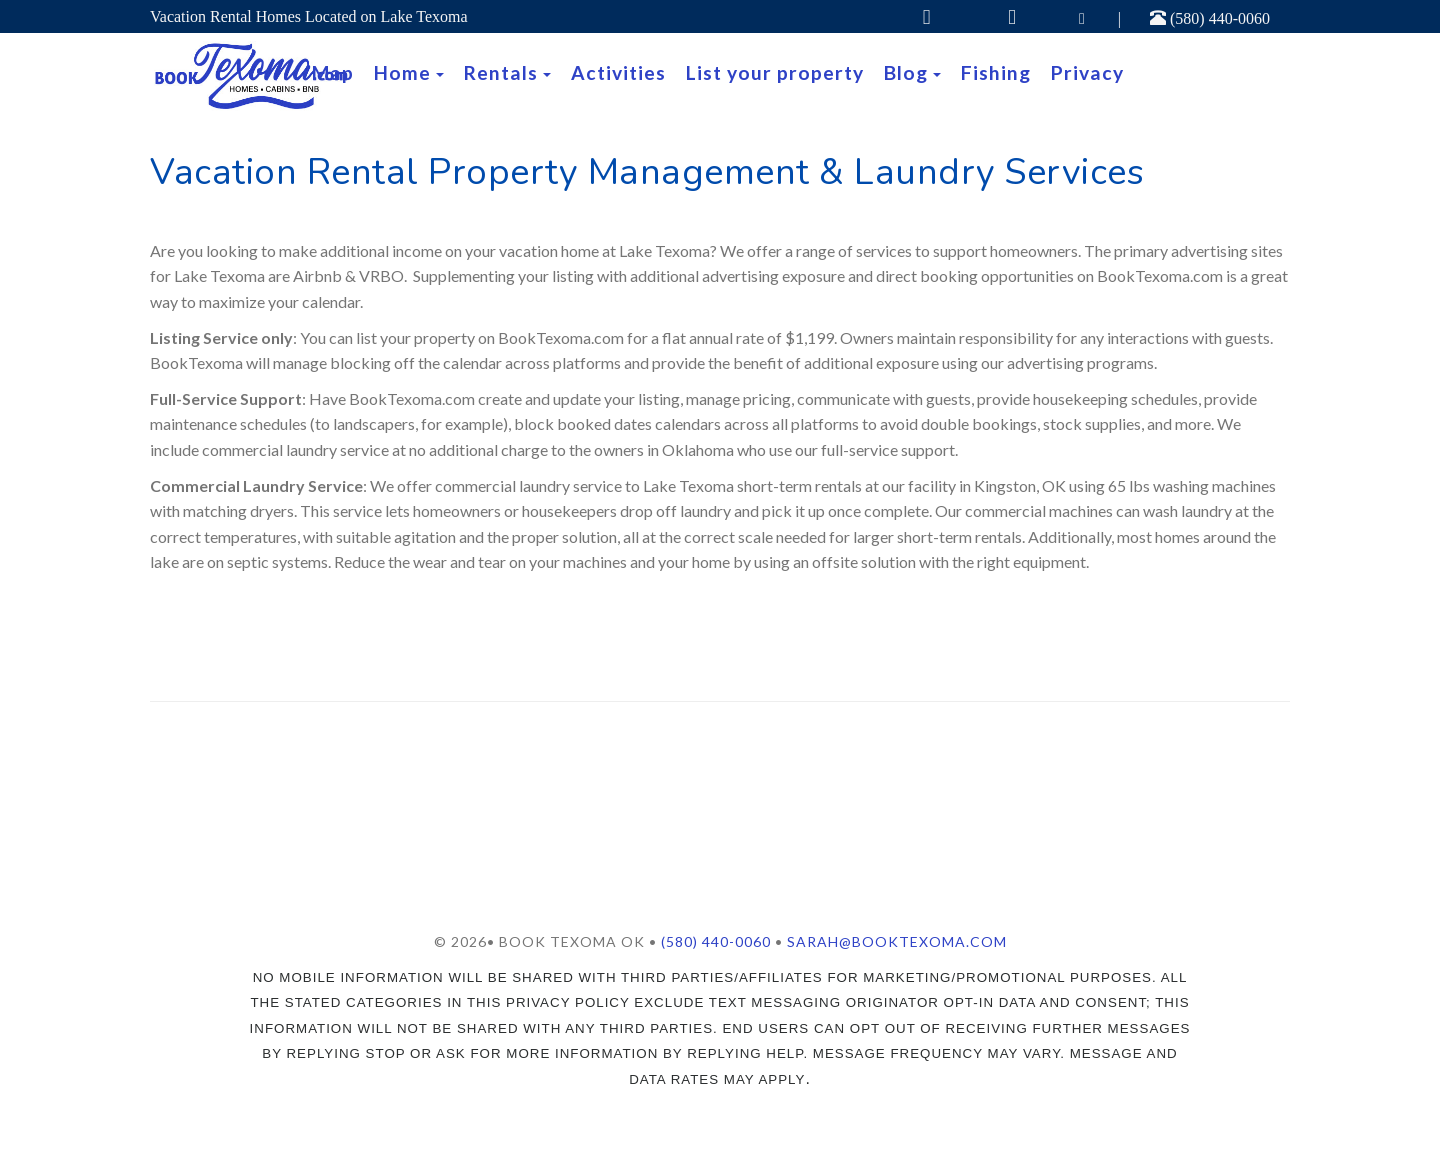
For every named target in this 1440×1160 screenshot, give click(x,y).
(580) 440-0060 (1210, 18)
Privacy (1087, 72)
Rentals (501, 72)
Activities (618, 72)
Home (402, 72)
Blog (906, 72)
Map (333, 72)
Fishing (996, 72)
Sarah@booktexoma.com (897, 941)
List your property (775, 72)
